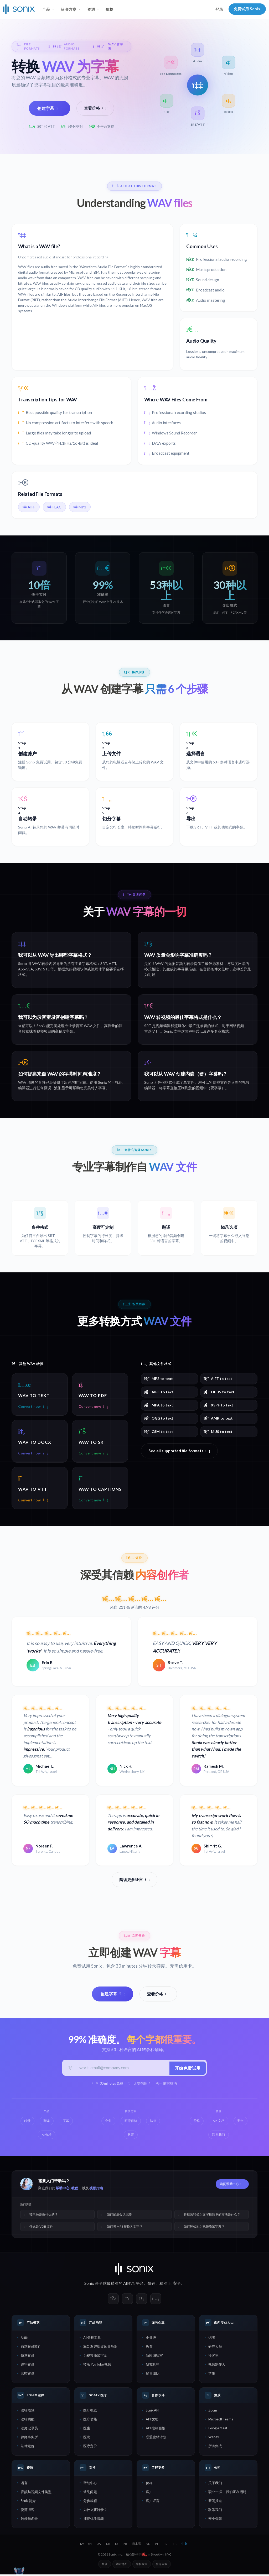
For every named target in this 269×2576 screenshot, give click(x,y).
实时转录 (27, 2375)
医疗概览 (90, 2412)
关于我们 (215, 2484)
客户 (149, 2493)
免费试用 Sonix (247, 9)
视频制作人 (216, 2366)
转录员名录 (29, 2520)
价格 (109, 9)
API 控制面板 (155, 2429)
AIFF (29, 507)
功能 (24, 2339)
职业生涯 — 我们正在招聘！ (229, 2493)
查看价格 (95, 108)
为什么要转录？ (95, 2511)
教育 (149, 2348)
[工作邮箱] (122, 2068)
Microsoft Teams (220, 2421)
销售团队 (152, 2375)
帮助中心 (62, 2189)
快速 (152, 2284)
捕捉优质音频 (93, 2520)
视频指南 (96, 2189)
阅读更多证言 (134, 1880)
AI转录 (129, 2284)
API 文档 (152, 2421)
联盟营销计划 (156, 2438)
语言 (24, 2484)
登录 (219, 9)
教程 (74, 2189)
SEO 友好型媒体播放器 (100, 2348)
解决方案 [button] (68, 9)
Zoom (212, 2412)
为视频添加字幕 (95, 2357)
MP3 (80, 507)
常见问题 (90, 2493)
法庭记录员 (29, 2429)
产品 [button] (46, 9)
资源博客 (27, 2511)
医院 (86, 2438)
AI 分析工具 (92, 2339)
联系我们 (215, 2511)
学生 (211, 2375)
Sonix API (152, 2412)
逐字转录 (27, 2366)
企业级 (151, 2339)
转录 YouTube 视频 (97, 2366)
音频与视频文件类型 (36, 2493)
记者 (211, 2339)
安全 (177, 2284)
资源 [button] (91, 9)
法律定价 (27, 2447)
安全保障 (215, 2520)
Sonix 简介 (28, 2502)
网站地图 (121, 2565)
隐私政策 (141, 2565)
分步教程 (90, 2502)
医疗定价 (90, 2447)
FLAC (54, 507)
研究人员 (215, 2348)
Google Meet (217, 2429)
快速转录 (27, 2357)
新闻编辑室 (154, 2357)
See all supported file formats (179, 1451)
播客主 (213, 2357)
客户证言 (152, 2502)
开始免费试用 (187, 2068)
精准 (163, 2284)
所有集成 (215, 2447)
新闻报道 (215, 2502)
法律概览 (27, 2412)
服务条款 (161, 2565)
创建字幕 (49, 108)
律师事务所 (29, 2438)
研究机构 (152, 2366)
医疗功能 (90, 2421)
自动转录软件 (31, 2348)
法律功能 (27, 2421)
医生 (86, 2429)
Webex (213, 2438)
